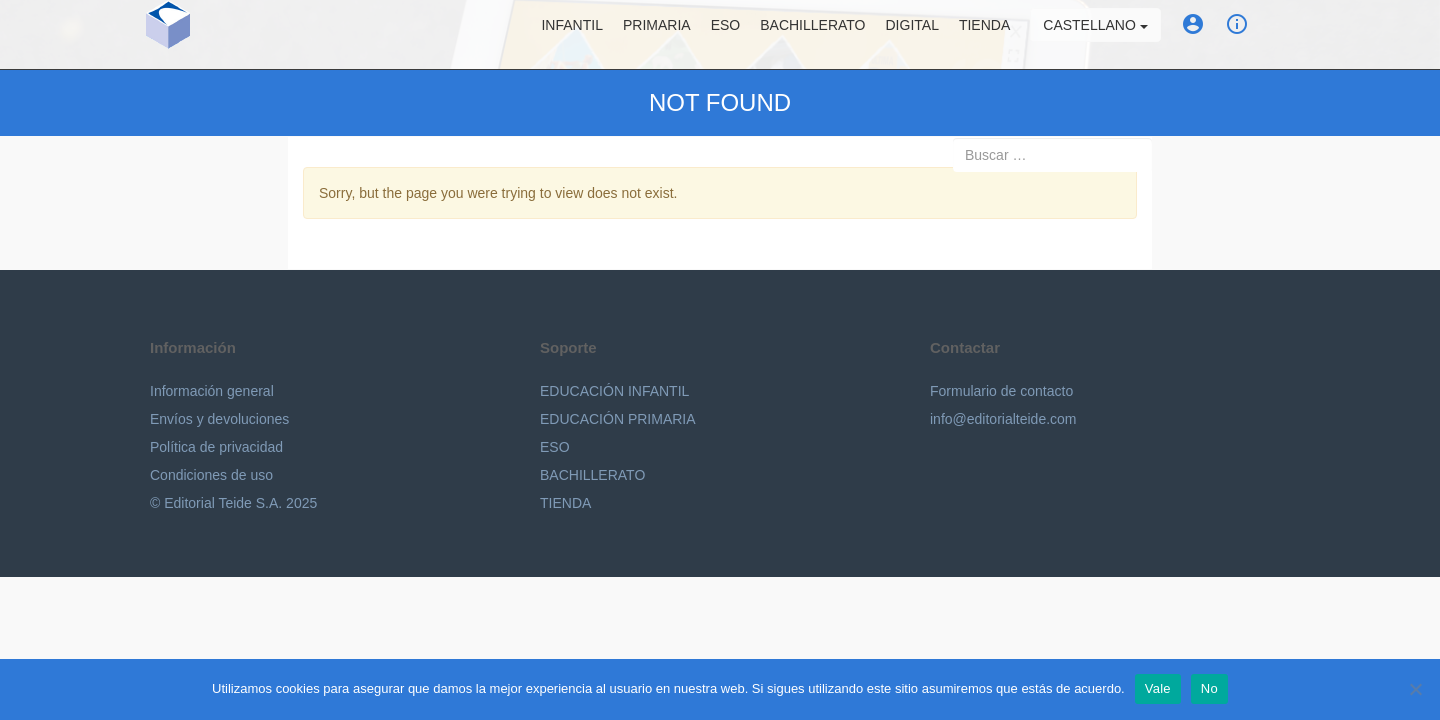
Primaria (657, 35)
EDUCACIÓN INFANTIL (614, 391)
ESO (726, 35)
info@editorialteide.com (1003, 419)
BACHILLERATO (592, 475)
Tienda (984, 35)
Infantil (571, 35)
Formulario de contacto (1001, 391)
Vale (1158, 688)
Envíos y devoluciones (219, 419)
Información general (212, 391)
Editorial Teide (251, 38)
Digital (912, 35)
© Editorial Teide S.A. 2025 (233, 503)
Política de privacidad (216, 447)
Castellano (1095, 35)
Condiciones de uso (211, 475)
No (1209, 688)
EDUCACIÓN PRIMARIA (618, 419)
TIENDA (565, 503)
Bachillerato (812, 35)
